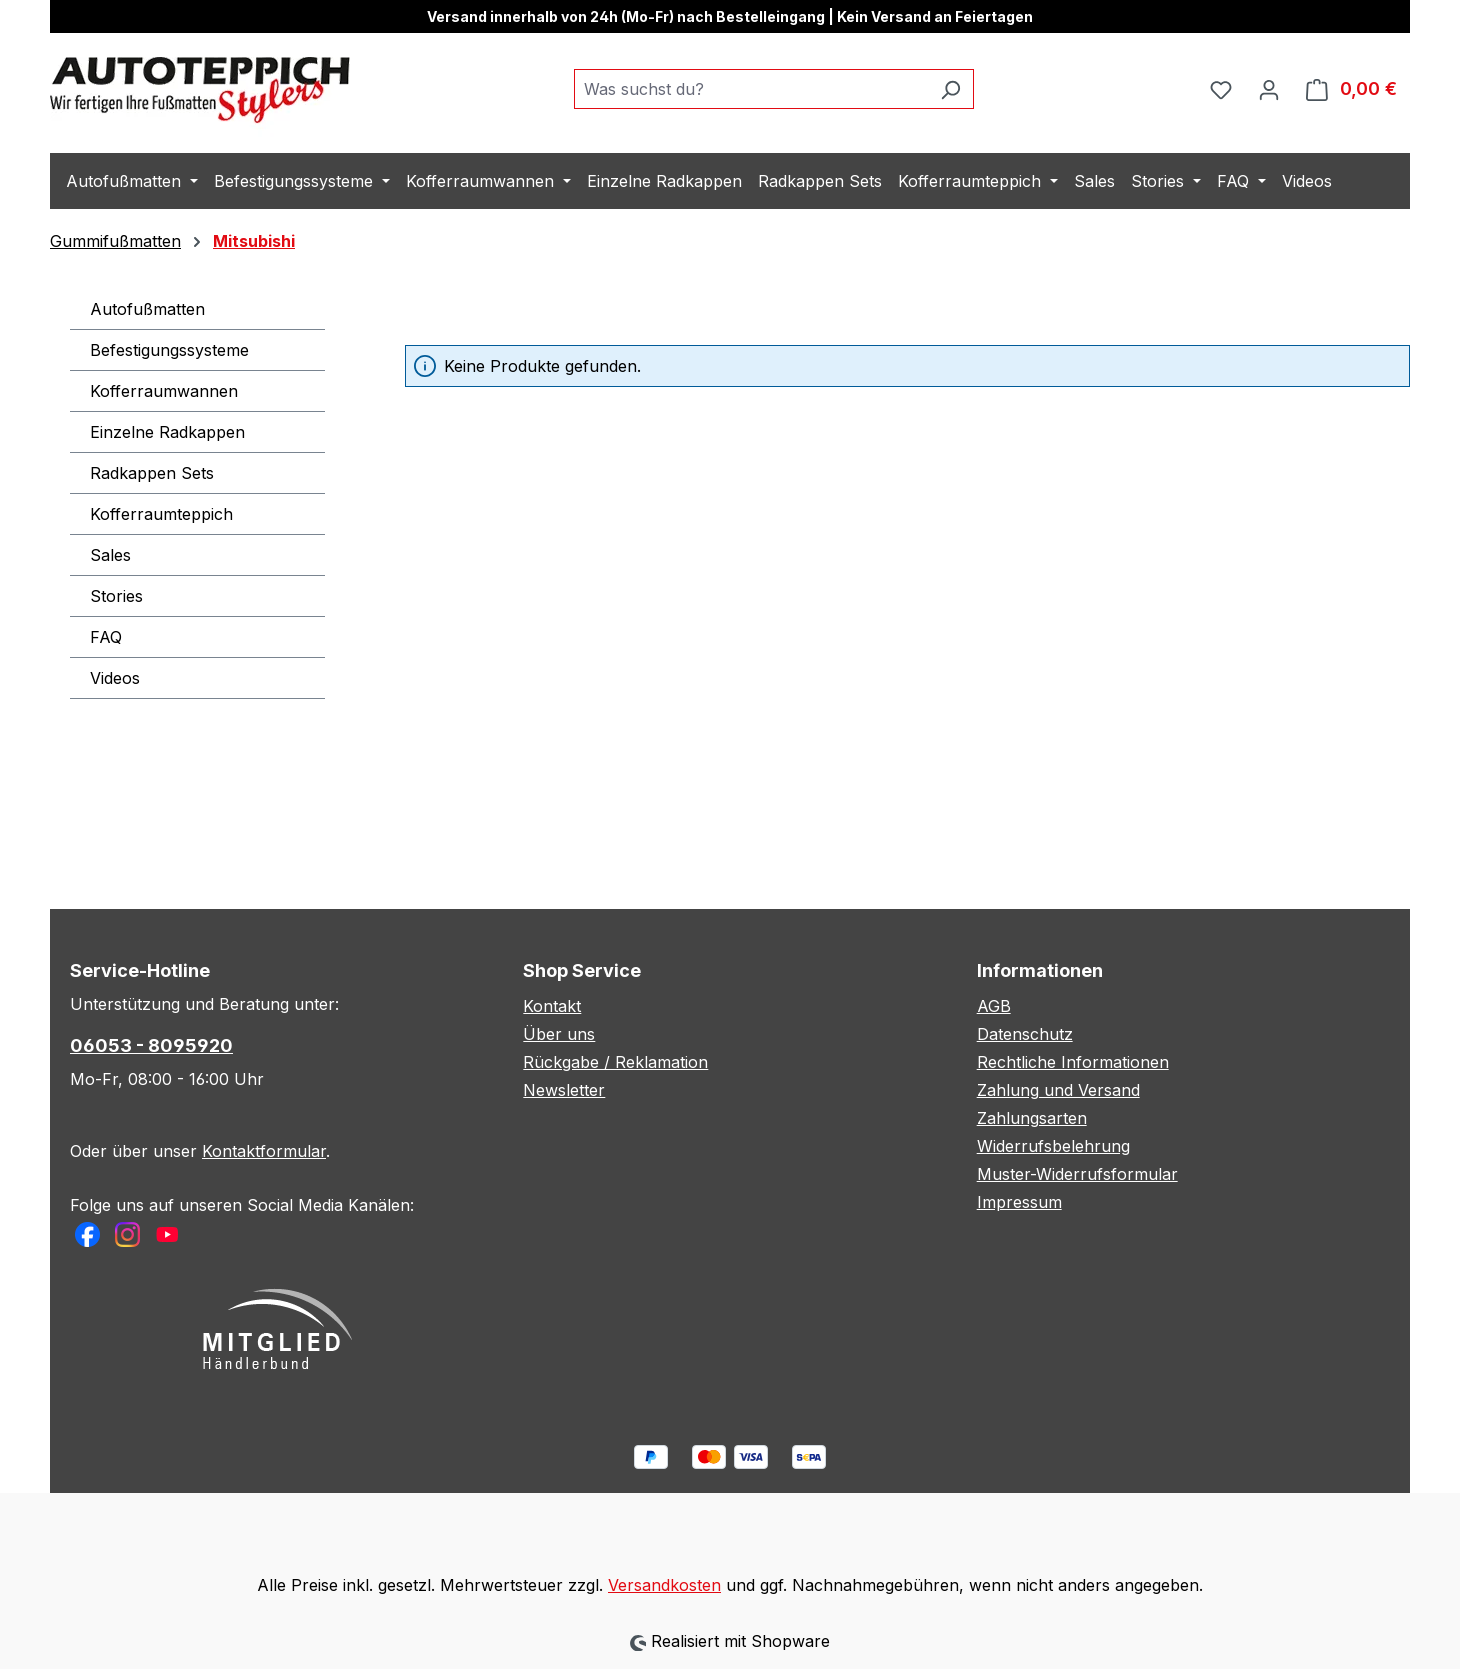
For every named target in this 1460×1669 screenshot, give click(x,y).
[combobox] (751, 89)
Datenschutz (1025, 1034)
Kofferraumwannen (164, 391)
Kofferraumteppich (161, 514)
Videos (115, 678)
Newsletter (564, 1090)
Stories (116, 596)
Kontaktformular (264, 1151)
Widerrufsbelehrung (1053, 1146)
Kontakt (552, 1006)
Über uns (559, 1034)
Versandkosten (664, 1585)
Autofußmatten (147, 309)
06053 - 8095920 (151, 1045)
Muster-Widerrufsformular (1077, 1174)
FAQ (106, 637)
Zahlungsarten (1032, 1118)
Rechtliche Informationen (1073, 1062)
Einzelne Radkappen (167, 432)
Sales (110, 555)
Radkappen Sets (152, 473)
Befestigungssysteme (169, 350)
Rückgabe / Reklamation (615, 1062)
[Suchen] (950, 89)
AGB (994, 1006)
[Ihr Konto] (1269, 89)
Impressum (1019, 1202)
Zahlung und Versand (1058, 1090)
